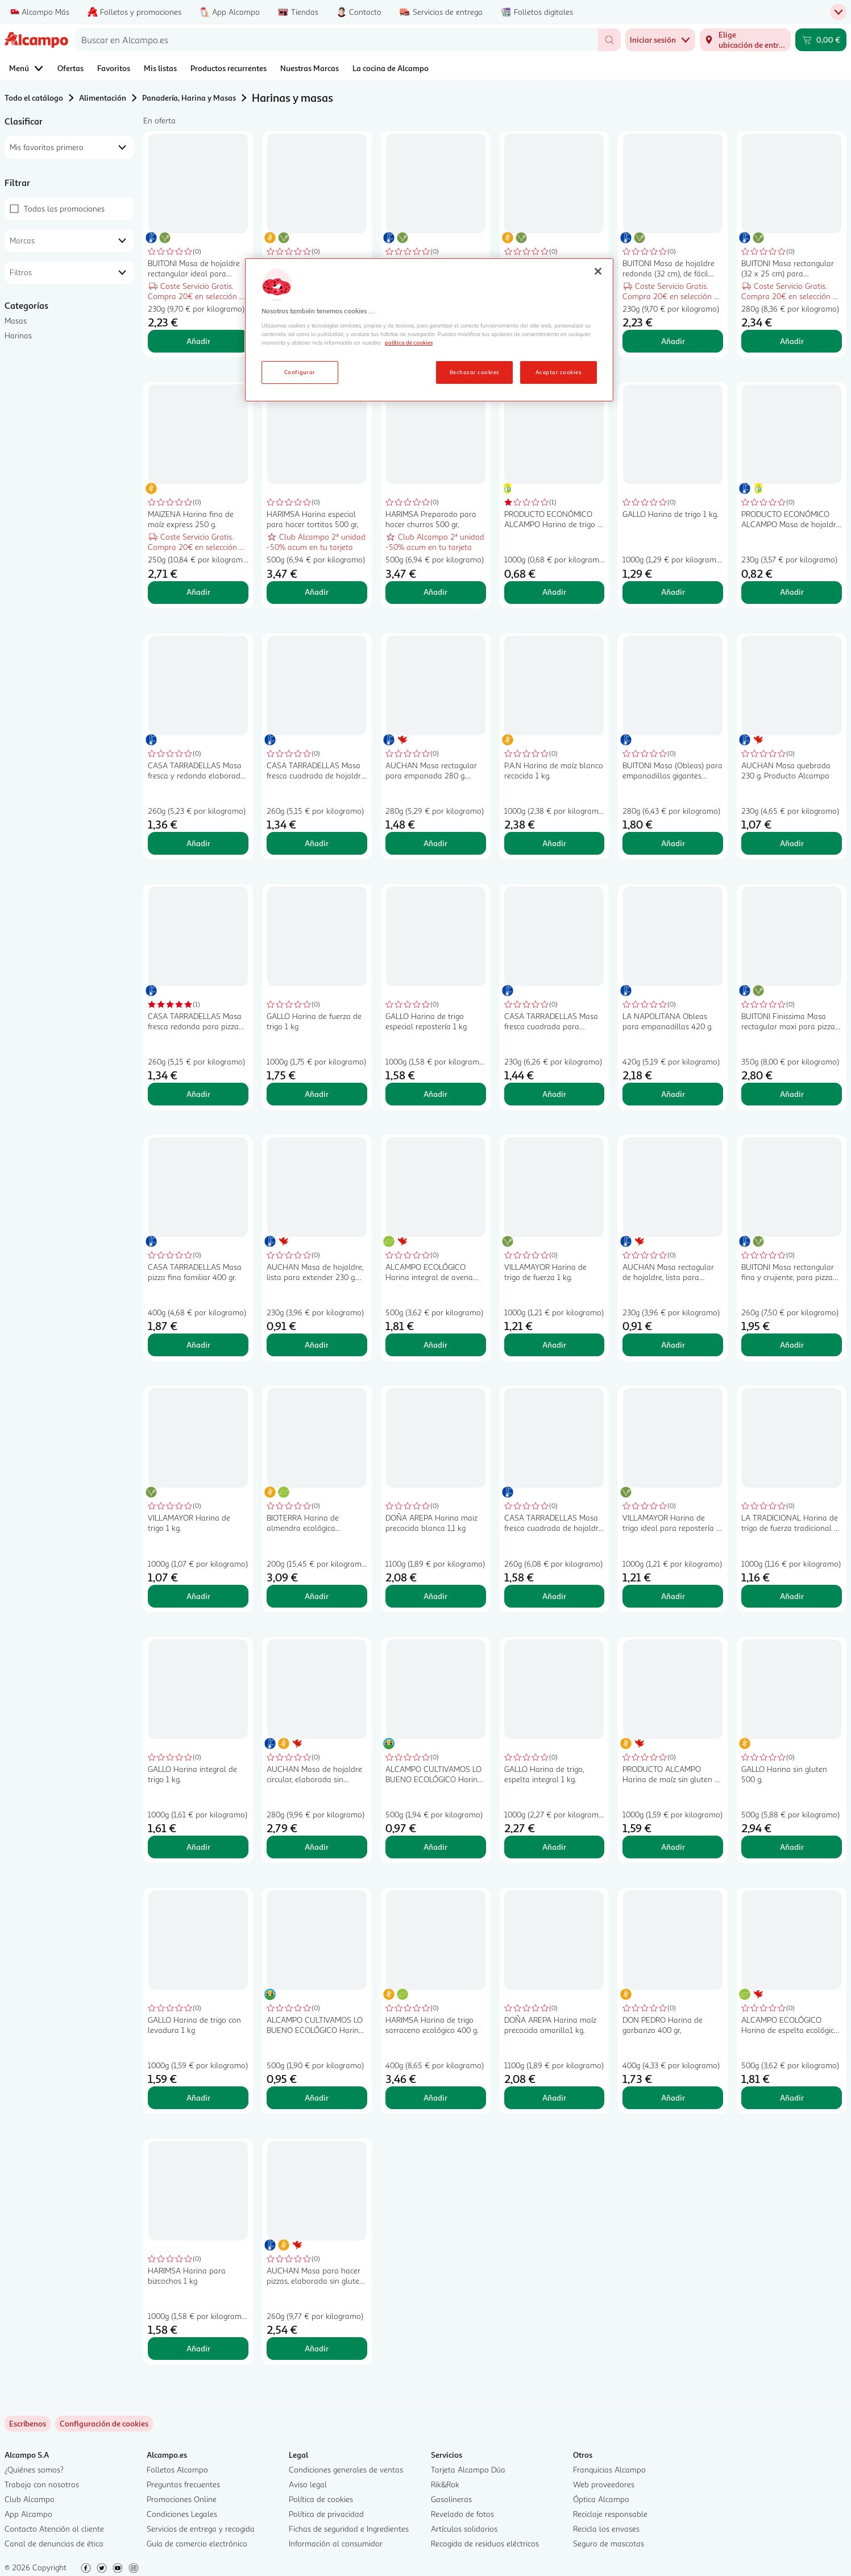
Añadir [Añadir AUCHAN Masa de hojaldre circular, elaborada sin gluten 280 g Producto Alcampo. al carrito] (317, 1847)
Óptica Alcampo (601, 2499)
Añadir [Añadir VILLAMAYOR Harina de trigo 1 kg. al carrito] (198, 1596)
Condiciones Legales (182, 2514)
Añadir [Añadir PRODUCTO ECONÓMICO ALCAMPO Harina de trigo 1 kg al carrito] (554, 592)
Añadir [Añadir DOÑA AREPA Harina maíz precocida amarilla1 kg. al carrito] (554, 2097)
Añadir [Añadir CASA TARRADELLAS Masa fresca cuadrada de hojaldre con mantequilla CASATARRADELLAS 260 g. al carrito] (554, 1596)
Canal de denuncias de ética (54, 2543)
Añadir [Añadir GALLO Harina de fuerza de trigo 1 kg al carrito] (317, 1094)
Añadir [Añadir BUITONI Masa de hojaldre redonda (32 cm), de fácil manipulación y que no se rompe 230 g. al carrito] (673, 341)
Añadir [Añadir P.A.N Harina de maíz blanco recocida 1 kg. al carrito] (554, 843)
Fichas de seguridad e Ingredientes (349, 2528)
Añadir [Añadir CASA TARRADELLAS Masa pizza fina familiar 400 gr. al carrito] (198, 1344)
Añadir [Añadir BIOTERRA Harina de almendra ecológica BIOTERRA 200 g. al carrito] (317, 1596)
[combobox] (336, 39)
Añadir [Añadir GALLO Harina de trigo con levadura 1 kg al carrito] (198, 2097)
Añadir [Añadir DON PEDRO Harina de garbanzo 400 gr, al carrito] (673, 2097)
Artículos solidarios (464, 2528)
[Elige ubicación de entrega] (745, 39)
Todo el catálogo (34, 97)
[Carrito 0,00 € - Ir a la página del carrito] (820, 39)
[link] (104, 2424)
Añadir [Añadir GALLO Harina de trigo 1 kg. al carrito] (673, 592)
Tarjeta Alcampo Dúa (468, 2469)
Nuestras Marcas (309, 68)
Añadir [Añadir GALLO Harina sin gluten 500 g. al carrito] (792, 1847)
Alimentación (102, 97)
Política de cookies (321, 2499)
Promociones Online (182, 2499)
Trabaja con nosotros (42, 2484)
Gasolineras (451, 2499)
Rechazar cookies (474, 371)
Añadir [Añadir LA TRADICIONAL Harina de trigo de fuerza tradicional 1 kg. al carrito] (792, 1596)
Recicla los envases (606, 2528)
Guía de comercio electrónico (197, 2543)
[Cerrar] (598, 271)
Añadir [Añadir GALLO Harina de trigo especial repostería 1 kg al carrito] (435, 1094)
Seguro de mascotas (608, 2543)
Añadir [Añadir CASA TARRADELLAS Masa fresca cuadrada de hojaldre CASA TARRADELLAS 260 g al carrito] (317, 843)
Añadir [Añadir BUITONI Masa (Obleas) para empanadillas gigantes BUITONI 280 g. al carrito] (673, 843)
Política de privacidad (326, 2514)
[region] (429, 330)
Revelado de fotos (462, 2514)
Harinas (18, 335)
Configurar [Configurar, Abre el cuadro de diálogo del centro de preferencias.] (300, 371)
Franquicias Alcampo (609, 2469)
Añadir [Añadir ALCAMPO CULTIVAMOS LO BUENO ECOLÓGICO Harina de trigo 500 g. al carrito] (435, 1847)
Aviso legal (308, 2484)
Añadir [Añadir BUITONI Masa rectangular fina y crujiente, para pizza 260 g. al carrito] (792, 1344)
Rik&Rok (445, 2484)
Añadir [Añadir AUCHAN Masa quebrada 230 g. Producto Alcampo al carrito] (792, 843)
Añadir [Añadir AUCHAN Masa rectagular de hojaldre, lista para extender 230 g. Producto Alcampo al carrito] (673, 1344)
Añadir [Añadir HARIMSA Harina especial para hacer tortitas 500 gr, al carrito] (317, 592)
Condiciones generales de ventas (346, 2469)
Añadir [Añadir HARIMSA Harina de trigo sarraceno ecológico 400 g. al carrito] (435, 2097)
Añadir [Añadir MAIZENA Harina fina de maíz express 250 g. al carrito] (198, 592)
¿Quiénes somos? (34, 2469)
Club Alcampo (30, 2499)
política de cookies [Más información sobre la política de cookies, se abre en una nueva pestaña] (409, 342)
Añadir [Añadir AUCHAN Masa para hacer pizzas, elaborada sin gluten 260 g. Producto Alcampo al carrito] (317, 2348)
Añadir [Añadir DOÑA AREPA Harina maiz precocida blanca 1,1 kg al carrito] (435, 1596)
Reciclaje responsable (610, 2514)
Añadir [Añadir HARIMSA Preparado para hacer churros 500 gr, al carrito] (435, 592)
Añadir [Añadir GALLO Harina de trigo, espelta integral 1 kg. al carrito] (554, 1847)
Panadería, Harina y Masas (189, 97)
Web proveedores (603, 2484)
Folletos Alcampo (177, 2469)
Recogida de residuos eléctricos (485, 2543)
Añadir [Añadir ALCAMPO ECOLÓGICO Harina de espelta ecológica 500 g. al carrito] (792, 2097)
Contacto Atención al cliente (54, 2528)
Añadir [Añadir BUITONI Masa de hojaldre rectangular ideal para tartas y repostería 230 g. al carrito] (198, 341)
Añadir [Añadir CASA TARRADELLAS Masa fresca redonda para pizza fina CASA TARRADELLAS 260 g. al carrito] (198, 1094)
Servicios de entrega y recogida (201, 2528)
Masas (16, 320)
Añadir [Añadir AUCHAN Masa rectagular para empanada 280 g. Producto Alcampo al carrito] (435, 843)
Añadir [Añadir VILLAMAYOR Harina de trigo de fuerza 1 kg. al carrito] (554, 1344)
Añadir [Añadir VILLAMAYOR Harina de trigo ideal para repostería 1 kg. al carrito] (673, 1596)
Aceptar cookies (558, 371)
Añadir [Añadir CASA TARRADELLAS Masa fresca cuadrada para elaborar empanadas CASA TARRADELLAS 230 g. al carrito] (554, 1094)
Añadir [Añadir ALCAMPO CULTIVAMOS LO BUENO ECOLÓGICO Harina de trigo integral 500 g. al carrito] (317, 2097)
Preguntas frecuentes (183, 2484)
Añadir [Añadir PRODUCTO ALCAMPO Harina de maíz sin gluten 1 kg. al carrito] (673, 1847)
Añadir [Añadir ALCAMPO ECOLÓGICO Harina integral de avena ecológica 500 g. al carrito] (435, 1344)
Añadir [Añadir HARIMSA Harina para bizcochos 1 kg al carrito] (198, 2348)
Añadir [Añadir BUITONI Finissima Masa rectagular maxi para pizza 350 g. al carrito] (792, 1094)
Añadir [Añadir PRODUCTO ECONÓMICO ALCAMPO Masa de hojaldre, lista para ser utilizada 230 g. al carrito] (792, 592)
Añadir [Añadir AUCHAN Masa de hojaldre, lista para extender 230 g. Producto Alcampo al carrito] (317, 1344)
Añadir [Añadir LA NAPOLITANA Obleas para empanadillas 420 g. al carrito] (673, 1094)
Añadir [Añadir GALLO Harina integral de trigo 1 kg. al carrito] (198, 1847)
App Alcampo (28, 2514)
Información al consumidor (336, 2543)
